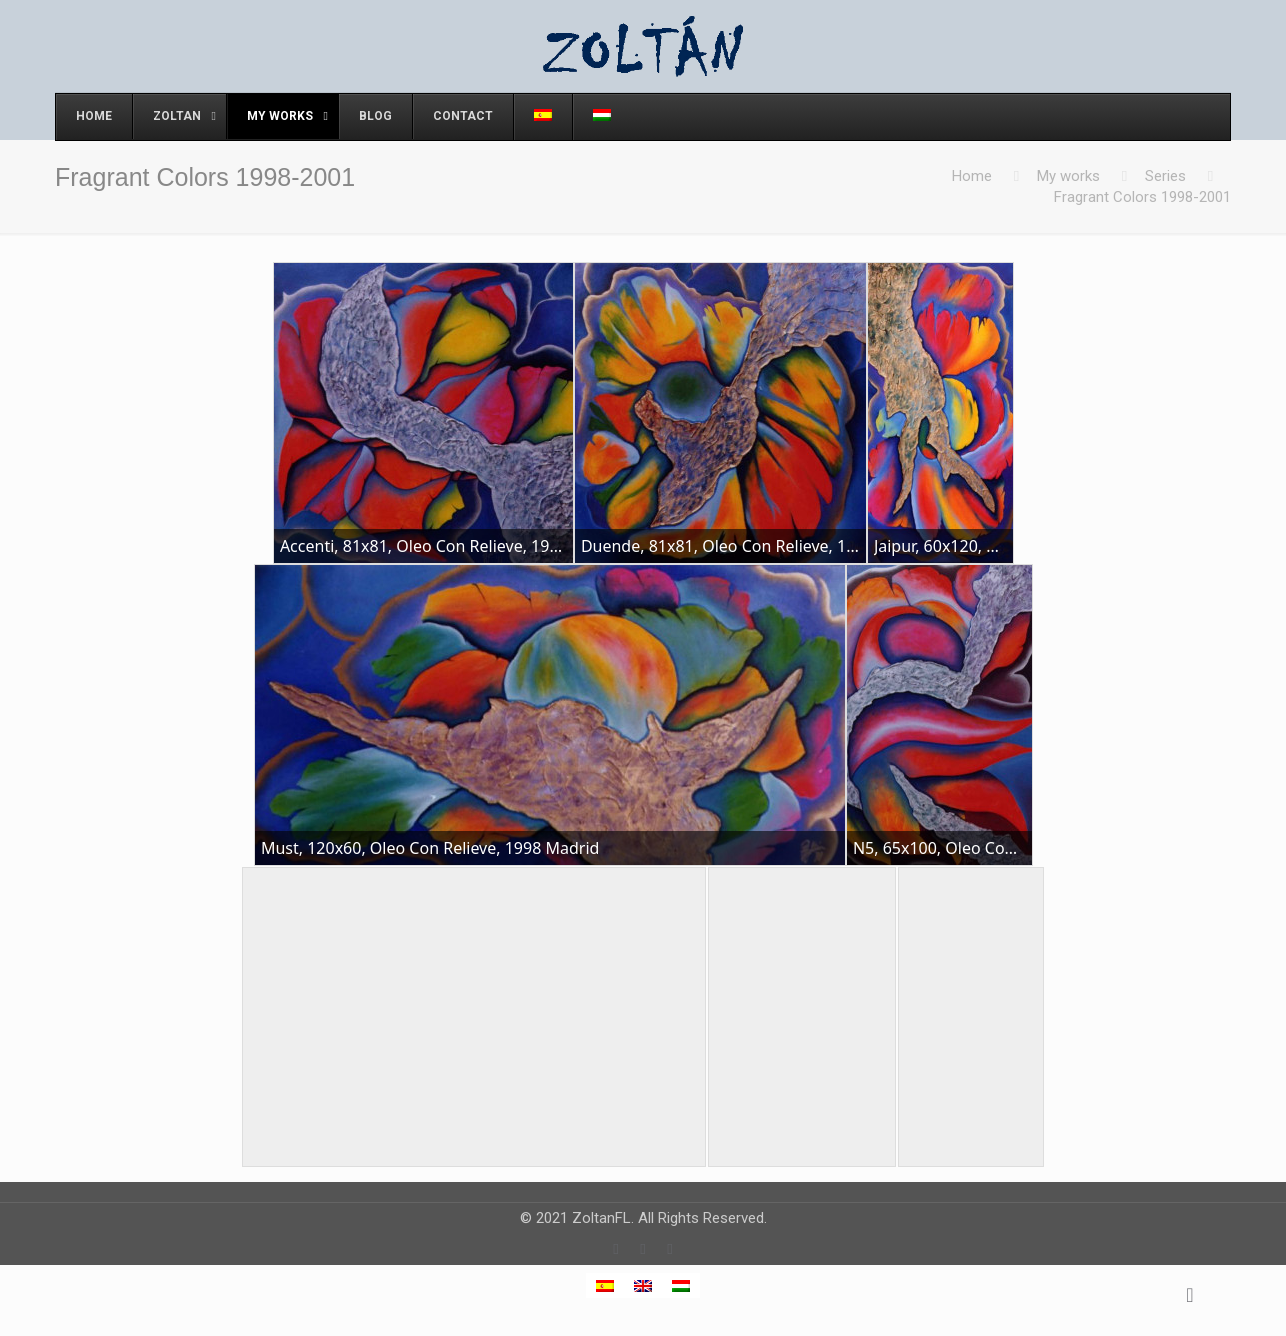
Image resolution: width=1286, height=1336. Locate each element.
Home (972, 176)
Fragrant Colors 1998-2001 (1142, 197)
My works (1068, 176)
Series (1165, 176)
